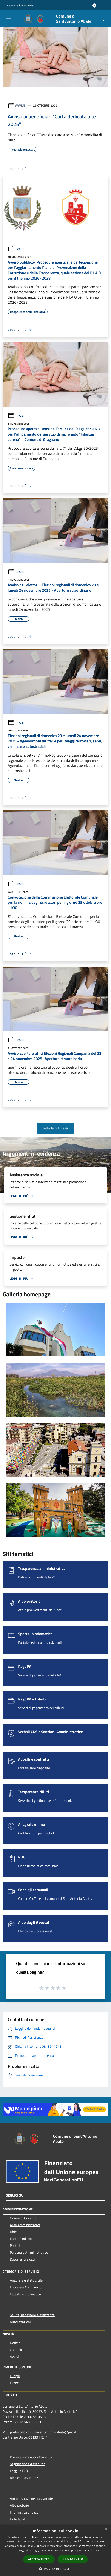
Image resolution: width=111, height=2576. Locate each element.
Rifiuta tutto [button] (73, 2559)
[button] (55, 2569)
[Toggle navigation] (8, 18)
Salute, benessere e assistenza (32, 2314)
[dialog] (55, 2550)
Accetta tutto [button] (39, 2559)
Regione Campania (20, 5)
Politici (15, 2245)
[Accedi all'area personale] (94, 5)
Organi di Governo (23, 2218)
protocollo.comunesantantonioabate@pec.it (43, 2432)
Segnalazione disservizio (27, 2463)
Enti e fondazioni (22, 2238)
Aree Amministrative (25, 2224)
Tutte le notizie (55, 1128)
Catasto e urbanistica (25, 2294)
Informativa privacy (24, 2512)
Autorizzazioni (20, 2321)
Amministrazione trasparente (31, 2498)
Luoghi (15, 2375)
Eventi (14, 2382)
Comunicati (18, 2349)
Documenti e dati (22, 2259)
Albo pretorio (19, 2505)
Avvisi (20, 105)
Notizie (15, 2342)
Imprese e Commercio (25, 2287)
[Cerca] (102, 18)
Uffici (13, 2231)
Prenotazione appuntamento (31, 2457)
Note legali (18, 2519)
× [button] (106, 2529)
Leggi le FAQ (19, 2470)
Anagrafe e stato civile (26, 2280)
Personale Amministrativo (29, 2252)
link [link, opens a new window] (97, 2550)
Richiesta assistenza (25, 2477)
